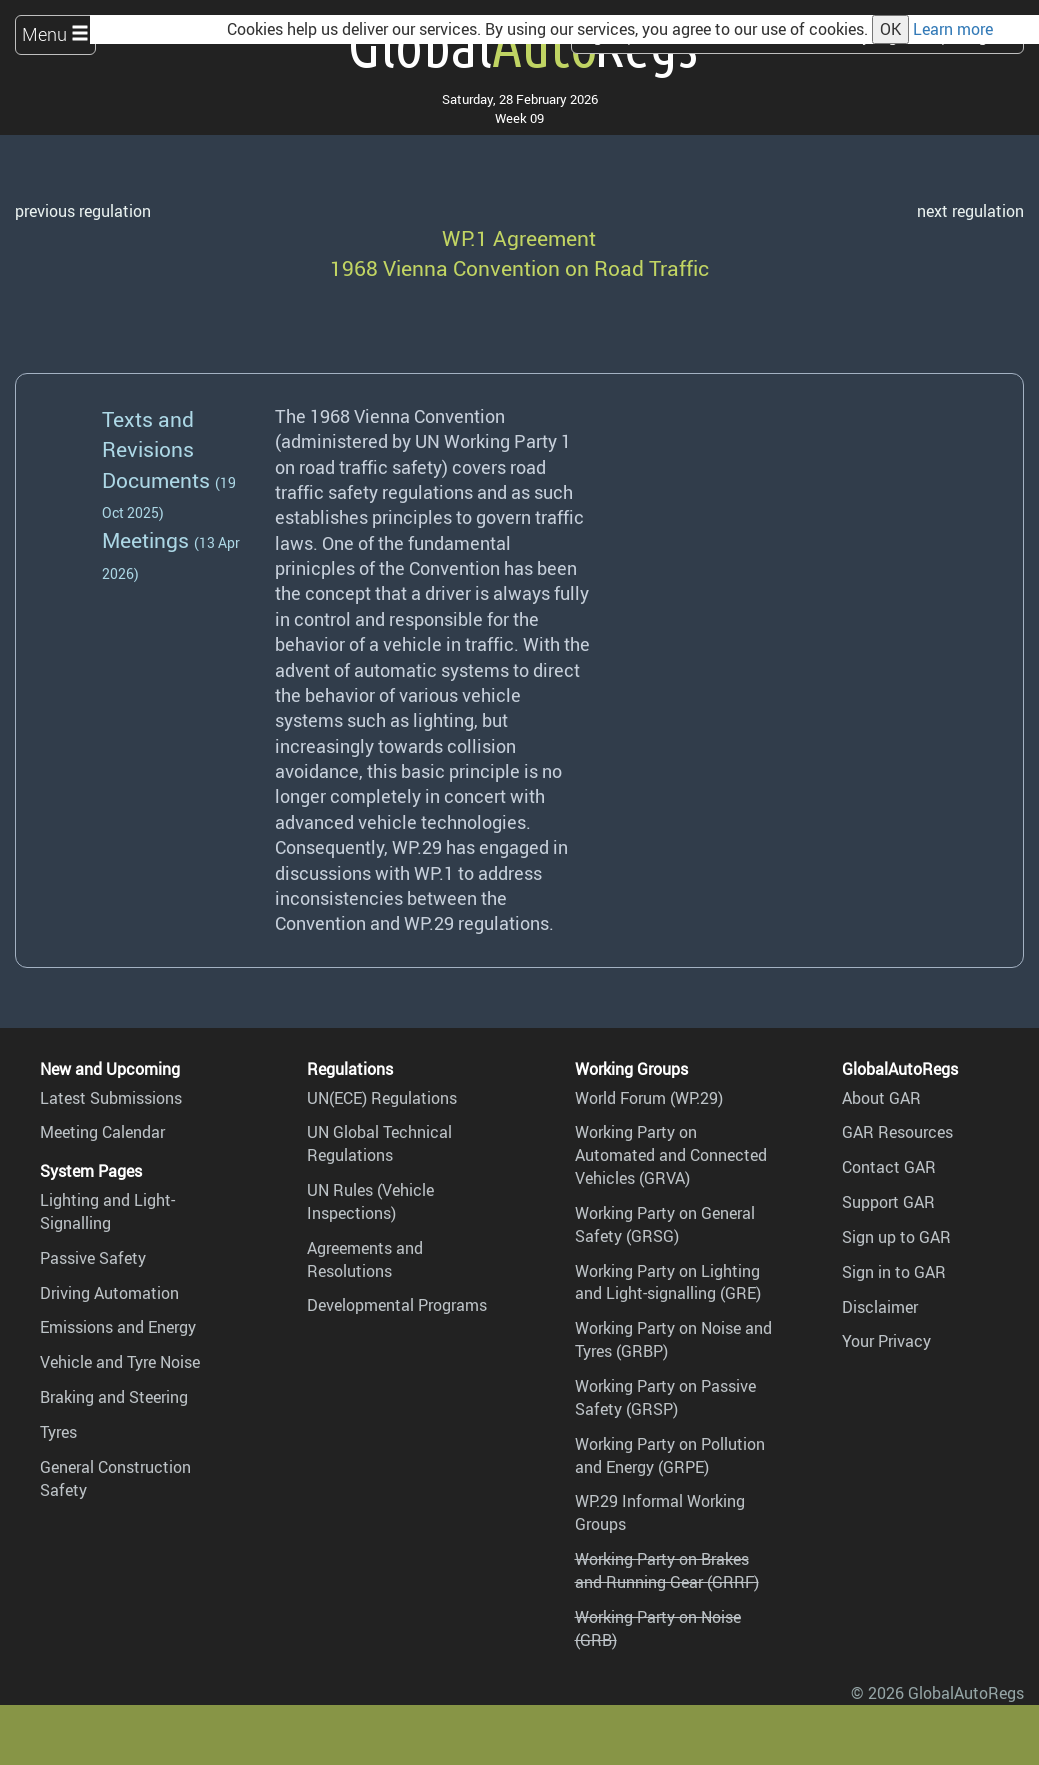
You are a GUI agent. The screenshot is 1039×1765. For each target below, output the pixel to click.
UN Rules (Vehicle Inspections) (370, 1201)
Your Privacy (886, 1341)
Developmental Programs (397, 1305)
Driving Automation (109, 1293)
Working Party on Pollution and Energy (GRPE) (670, 1455)
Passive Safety (93, 1258)
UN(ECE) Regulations (382, 1098)
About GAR (881, 1098)
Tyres (58, 1432)
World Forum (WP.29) (649, 1098)
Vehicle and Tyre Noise (120, 1362)
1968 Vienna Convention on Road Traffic (519, 267)
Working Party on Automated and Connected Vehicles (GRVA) (671, 1155)
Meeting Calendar (102, 1132)
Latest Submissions (111, 1098)
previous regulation (83, 211)
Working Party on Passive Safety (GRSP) (665, 1397)
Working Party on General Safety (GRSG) (665, 1224)
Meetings (145, 539)
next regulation (970, 211)
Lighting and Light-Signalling (107, 1211)
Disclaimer (880, 1307)
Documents (156, 479)
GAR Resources (897, 1132)
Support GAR (888, 1202)
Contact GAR (889, 1167)
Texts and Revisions (148, 433)
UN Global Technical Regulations (379, 1143)
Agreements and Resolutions (365, 1259)
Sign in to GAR (894, 1272)
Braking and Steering (114, 1397)
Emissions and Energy (118, 1327)
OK (890, 29)
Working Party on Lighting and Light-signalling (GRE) (668, 1282)
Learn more (953, 29)
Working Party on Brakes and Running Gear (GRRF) (667, 1570)
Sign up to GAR (896, 1237)
